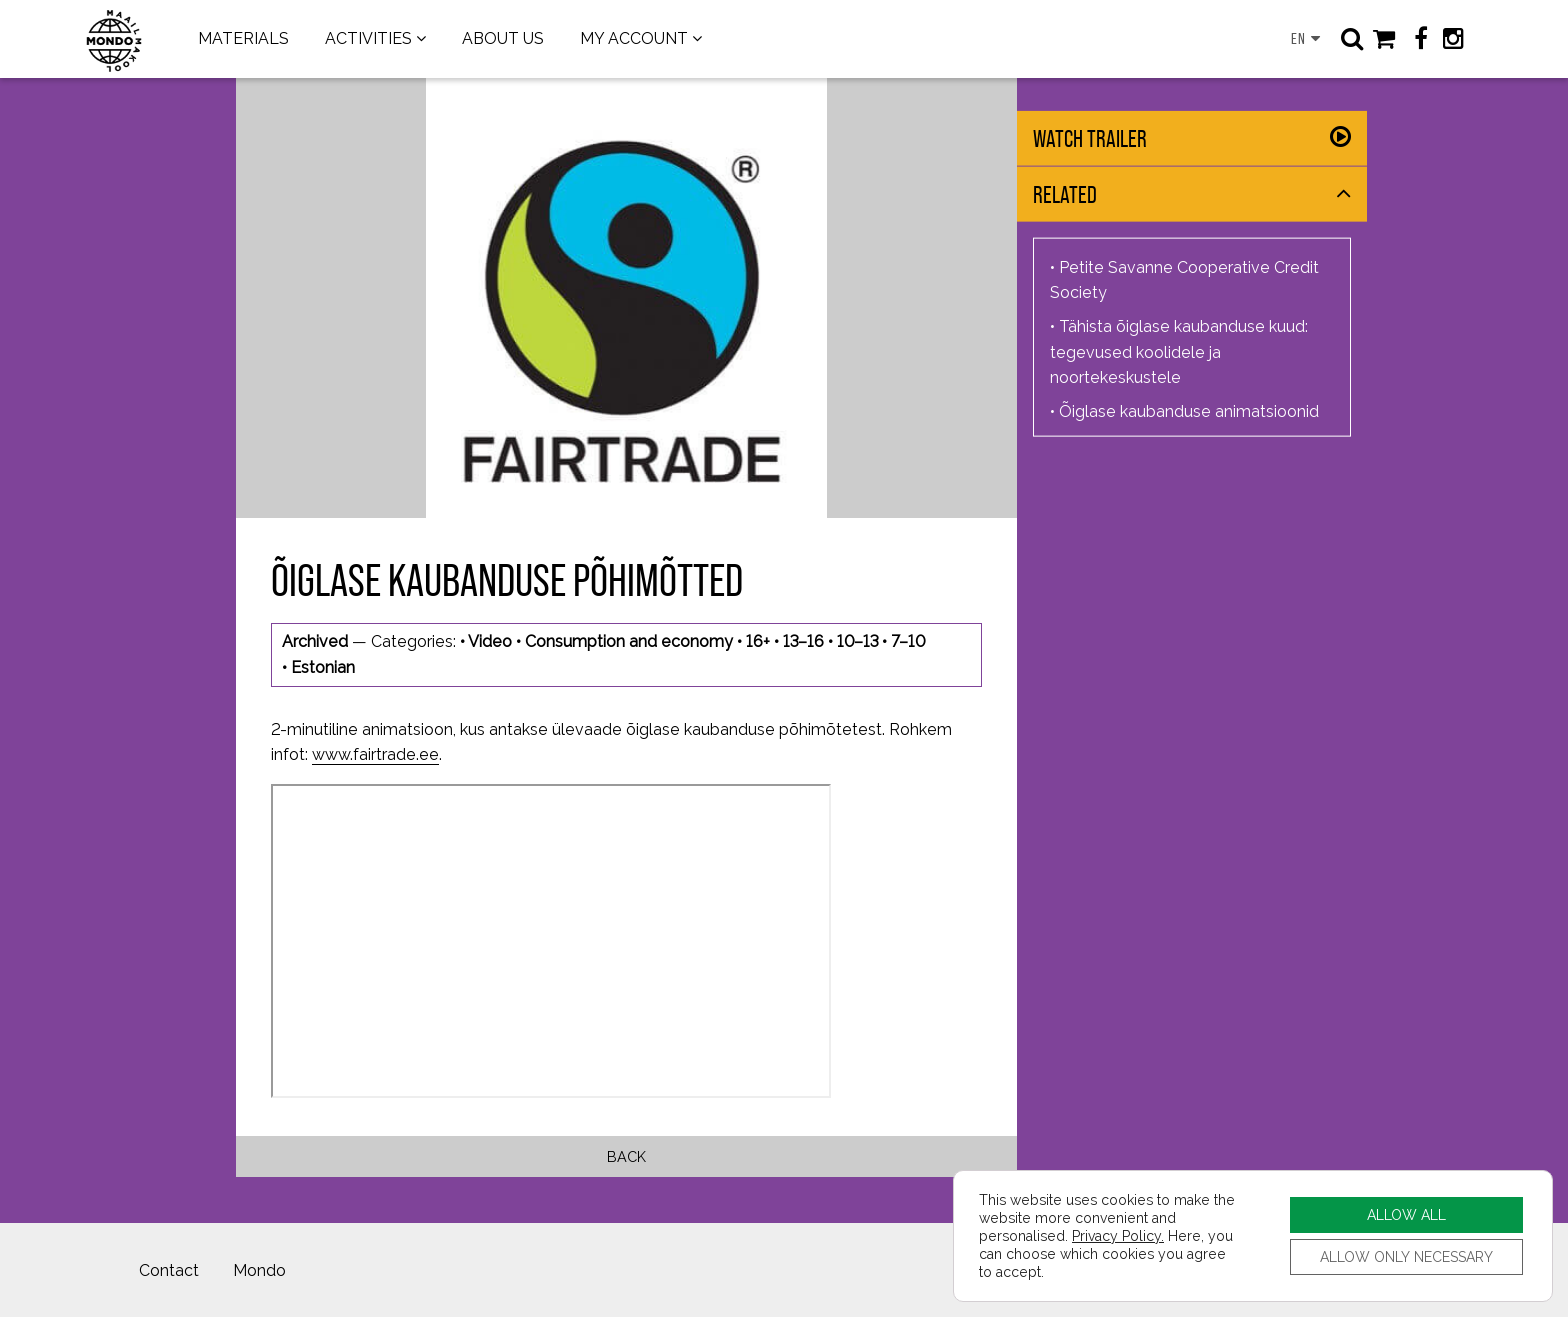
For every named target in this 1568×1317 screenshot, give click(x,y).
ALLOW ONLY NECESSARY (1406, 1256)
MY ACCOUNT (634, 38)
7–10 (908, 641)
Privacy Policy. (1118, 1235)
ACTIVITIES (368, 38)
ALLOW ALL (1406, 1214)
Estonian (323, 667)
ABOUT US (503, 38)
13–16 (803, 641)
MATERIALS (243, 38)
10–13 (857, 641)
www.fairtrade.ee (375, 754)
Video (490, 641)
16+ (758, 641)
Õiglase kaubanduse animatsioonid (1189, 410)
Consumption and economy (629, 641)
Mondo (259, 1270)
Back (626, 1156)
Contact (169, 1270)
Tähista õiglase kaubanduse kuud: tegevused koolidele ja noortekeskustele (1179, 352)
